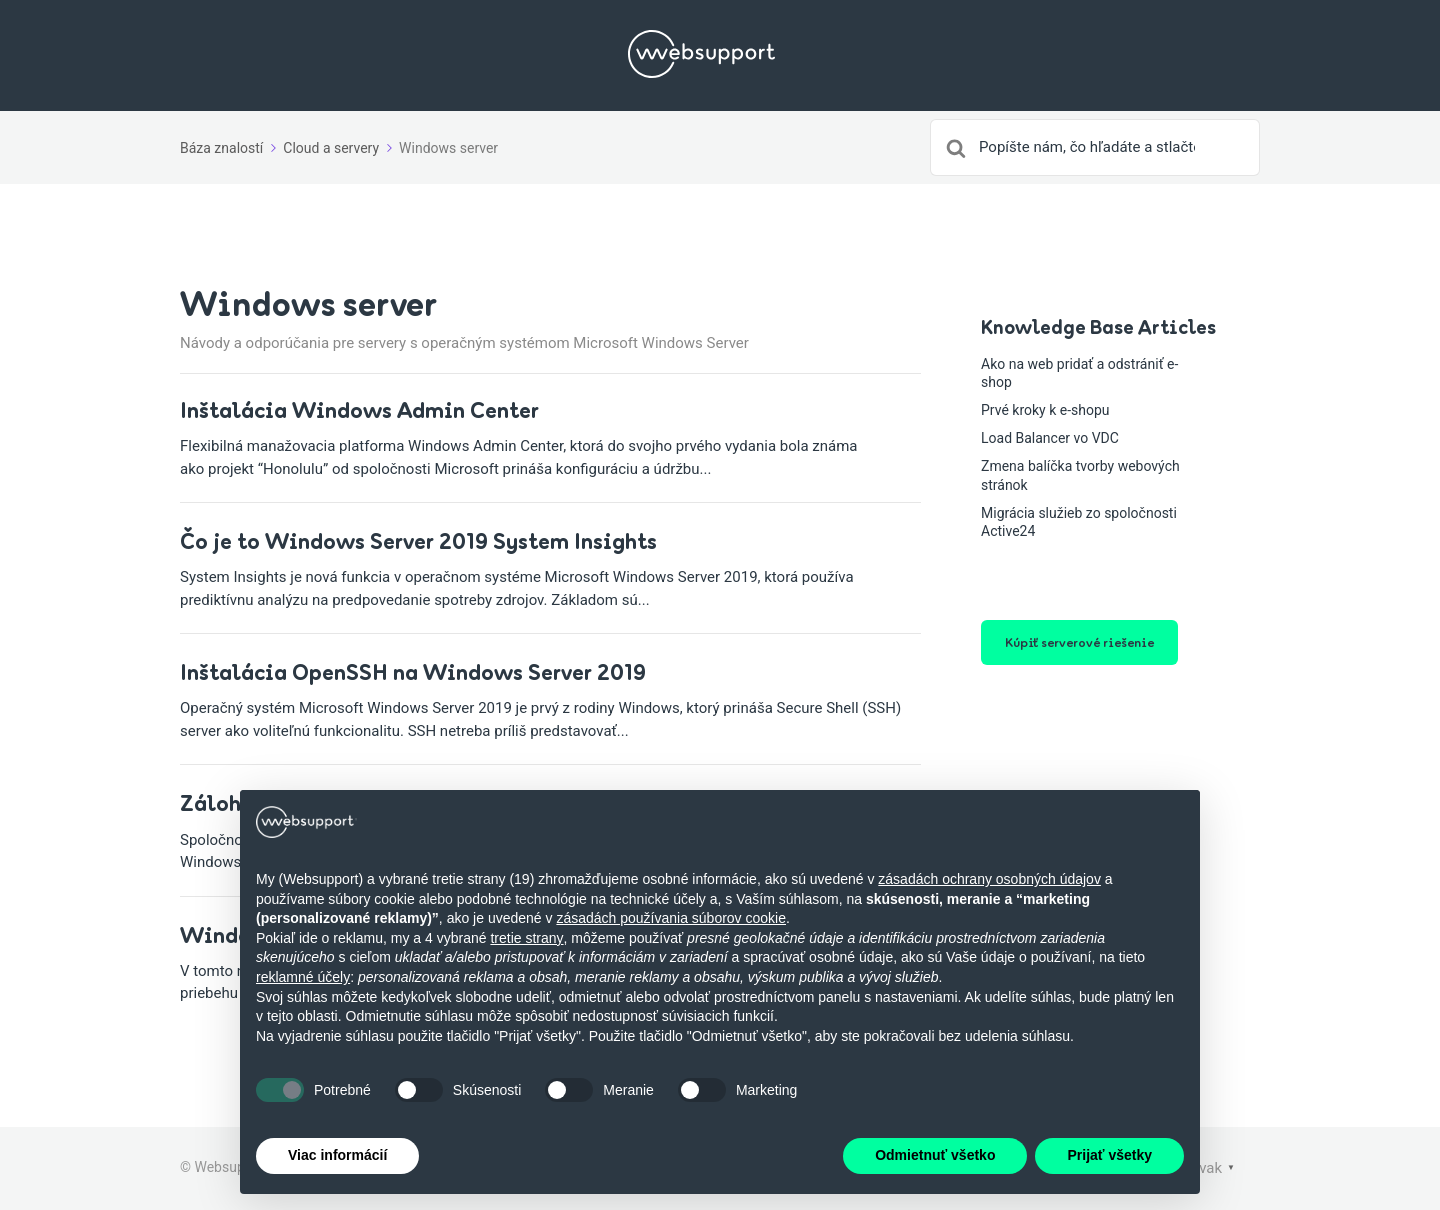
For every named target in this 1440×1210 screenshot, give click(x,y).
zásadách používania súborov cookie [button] (671, 918)
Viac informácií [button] (337, 1155)
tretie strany (526, 938)
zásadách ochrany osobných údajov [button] (989, 879)
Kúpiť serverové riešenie (1079, 642)
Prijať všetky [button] (1109, 1155)
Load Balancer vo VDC (1050, 438)
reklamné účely (303, 977)
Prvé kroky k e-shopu (1045, 410)
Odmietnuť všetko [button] (935, 1155)
